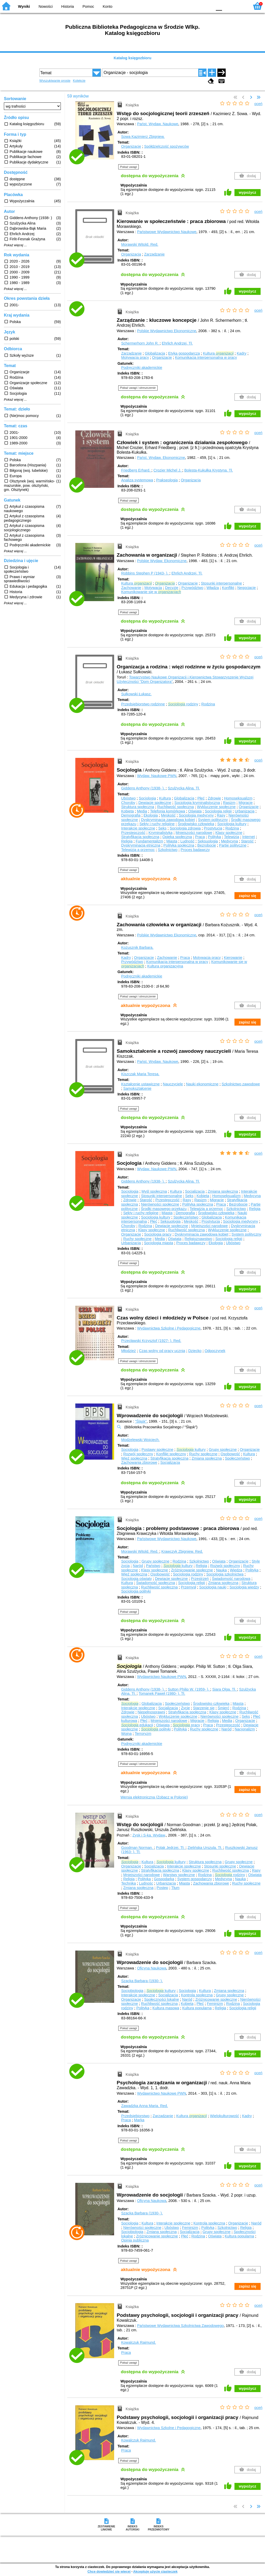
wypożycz (247, 192)
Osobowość (230, 1454)
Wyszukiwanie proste (54, 81)
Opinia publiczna (135, 2240)
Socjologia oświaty (136, 1579)
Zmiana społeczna (223, 1191)
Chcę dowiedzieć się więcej (108, 2571)
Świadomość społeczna (155, 1583)
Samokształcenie (137, 1088)
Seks (162, 828)
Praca (200, 837)
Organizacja (131, 254)
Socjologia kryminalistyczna (197, 803)
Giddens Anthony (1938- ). (143, 788)
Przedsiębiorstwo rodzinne (143, 704)
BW (186, 6)
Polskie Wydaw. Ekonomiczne (162, 561)
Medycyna (229, 841)
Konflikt (228, 588)
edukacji (137, 1725)
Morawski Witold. (139, 244)
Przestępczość (133, 833)
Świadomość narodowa (231, 1579)
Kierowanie (233, 957)
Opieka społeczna (177, 837)
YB (196, 6)
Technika (128, 1883)
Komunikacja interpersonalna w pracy (206, 357)
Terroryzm (143, 1733)
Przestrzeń (200, 1579)
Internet (248, 837)
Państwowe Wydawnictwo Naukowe (166, 232)
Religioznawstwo (198, 1239)
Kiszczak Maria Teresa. (140, 1074)
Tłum (175, 1888)
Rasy (221, 815)
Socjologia (147, 798)
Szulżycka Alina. (184, 788)
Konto (108, 6)
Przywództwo (192, 588)
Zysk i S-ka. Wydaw (148, 1835)
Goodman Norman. (137, 1848)
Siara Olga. (224, 1689)
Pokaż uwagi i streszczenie (138, 387)
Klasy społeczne (228, 833)
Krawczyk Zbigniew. (182, 1551)
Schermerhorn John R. (140, 343)
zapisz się (247, 896)
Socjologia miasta (158, 1243)
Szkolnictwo (168, 850)
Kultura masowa (165, 2008)
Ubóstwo (128, 798)
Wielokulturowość (224, 2116)
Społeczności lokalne (161, 1999)
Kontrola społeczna (196, 1995)
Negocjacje (246, 588)
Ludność (187, 841)
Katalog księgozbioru (132, 58)
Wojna (126, 1733)
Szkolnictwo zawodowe (241, 1084)
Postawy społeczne (157, 1449)
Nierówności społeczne (160, 1204)
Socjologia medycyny (196, 815)
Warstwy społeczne (179, 1875)
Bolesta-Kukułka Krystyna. (208, 470)
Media (142, 811)
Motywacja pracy (135, 357)
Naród (138, 1566)
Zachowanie (131, 588)
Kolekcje (79, 81)
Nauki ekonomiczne (202, 1084)
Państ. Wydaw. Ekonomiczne (161, 458)
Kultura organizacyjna (165, 966)
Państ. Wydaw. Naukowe (157, 124)
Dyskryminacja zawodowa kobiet (168, 820)
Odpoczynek (215, 1351)
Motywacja (153, 588)
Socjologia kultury (231, 824)
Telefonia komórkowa (167, 811)
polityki (156, 1729)
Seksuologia (207, 841)
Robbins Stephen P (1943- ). (145, 573)
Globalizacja (155, 353)
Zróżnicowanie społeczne (192, 1570)
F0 (218, 6)
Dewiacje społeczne (154, 803)
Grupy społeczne (223, 1449)
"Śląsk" (140, 1421)
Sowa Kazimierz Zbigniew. (143, 137)
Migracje (246, 803)
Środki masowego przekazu (164, 1209)
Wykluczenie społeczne (216, 807)
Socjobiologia (132, 1991)
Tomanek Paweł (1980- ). (162, 1693)
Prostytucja (213, 828)
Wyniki (24, 6)
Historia (67, 6)
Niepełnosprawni (151, 1712)
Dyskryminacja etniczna (140, 845)
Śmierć (223, 1708)
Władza (213, 588)
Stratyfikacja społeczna (140, 837)
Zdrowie (214, 798)
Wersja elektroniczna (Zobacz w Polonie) (154, 1797)
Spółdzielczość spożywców (166, 146)
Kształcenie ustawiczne (140, 1084)
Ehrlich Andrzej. (177, 343)
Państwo (153, 1566)
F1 (227, 6)
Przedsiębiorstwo (135, 2116)
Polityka (214, 837)
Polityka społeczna (178, 845)
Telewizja (231, 837)
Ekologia (151, 815)
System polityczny (213, 820)
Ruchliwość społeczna (175, 807)
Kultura (218, 353)
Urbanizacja (244, 811)
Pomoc (88, 6)
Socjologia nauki (212, 1587)
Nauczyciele (173, 1084)
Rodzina (208, 704)
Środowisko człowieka (196, 824)
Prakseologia (167, 480)
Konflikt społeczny (171, 1454)
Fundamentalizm (149, 841)
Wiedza (236, 1570)
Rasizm (229, 803)
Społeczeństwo (185, 1217)
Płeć (201, 798)
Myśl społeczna (154, 1191)
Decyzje (171, 588)
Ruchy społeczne (137, 1239)
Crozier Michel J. (167, 470)
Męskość (168, 815)
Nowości (46, 6)
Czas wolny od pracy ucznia (162, 1351)
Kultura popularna (197, 2008)
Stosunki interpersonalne (221, 583)
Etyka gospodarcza (184, 353)
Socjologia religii (218, 811)
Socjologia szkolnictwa (225, 1574)
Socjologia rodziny (188, 1574)
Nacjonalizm (245, 1729)
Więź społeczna (134, 1458)
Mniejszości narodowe (194, 833)
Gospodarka (164, 1879)
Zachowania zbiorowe (139, 1462)
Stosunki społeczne (220, 1866)
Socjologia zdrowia (185, 828)
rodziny (183, 704)
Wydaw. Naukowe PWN (156, 776)
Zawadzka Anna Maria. (144, 2106)
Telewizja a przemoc (138, 850)
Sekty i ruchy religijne (157, 824)
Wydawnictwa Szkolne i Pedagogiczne (169, 1328)
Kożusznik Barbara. (137, 947)
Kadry (242, 353)
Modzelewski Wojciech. (140, 1440)
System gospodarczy (194, 1879)
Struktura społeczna (137, 807)
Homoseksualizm (238, 798)
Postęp (162, 1888)
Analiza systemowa (137, 480)
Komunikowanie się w (151, 592)
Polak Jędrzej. (171, 1848)
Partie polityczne (233, 845)
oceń (258, 104)
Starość (247, 841)
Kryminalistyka (161, 833)
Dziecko (194, 1351)
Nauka (221, 1570)
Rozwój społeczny (138, 1454)
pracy (186, 1725)
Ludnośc (146, 1883)
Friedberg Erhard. (136, 470)
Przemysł (188, 1587)
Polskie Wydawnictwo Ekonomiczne (166, 331)
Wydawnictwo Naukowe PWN (161, 1677)
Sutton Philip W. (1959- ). (189, 1689)
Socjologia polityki (136, 1591)
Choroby (128, 803)
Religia (126, 841)
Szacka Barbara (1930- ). (142, 1981)
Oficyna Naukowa (151, 1968)
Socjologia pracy (158, 1234)
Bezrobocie (206, 845)
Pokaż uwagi (128, 166)
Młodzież (128, 1351)
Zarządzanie (154, 254)
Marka (139, 2120)
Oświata (195, 811)
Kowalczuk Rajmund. (138, 2342)
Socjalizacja (195, 1191)
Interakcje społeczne (138, 828)
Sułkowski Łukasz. (136, 694)
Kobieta (127, 811)
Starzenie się (204, 1708)
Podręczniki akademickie (141, 367)
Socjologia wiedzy (244, 1587)
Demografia (130, 815)
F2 (239, 6)
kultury (191, 1449)
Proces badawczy (195, 850)
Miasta (171, 841)
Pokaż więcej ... (15, 245)
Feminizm (215, 2004)
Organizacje (131, 146)
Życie (185, 1708)
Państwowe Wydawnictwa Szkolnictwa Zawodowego (180, 2326)
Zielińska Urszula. (205, 1848)
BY (207, 6)
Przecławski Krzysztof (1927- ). (151, 1341)
